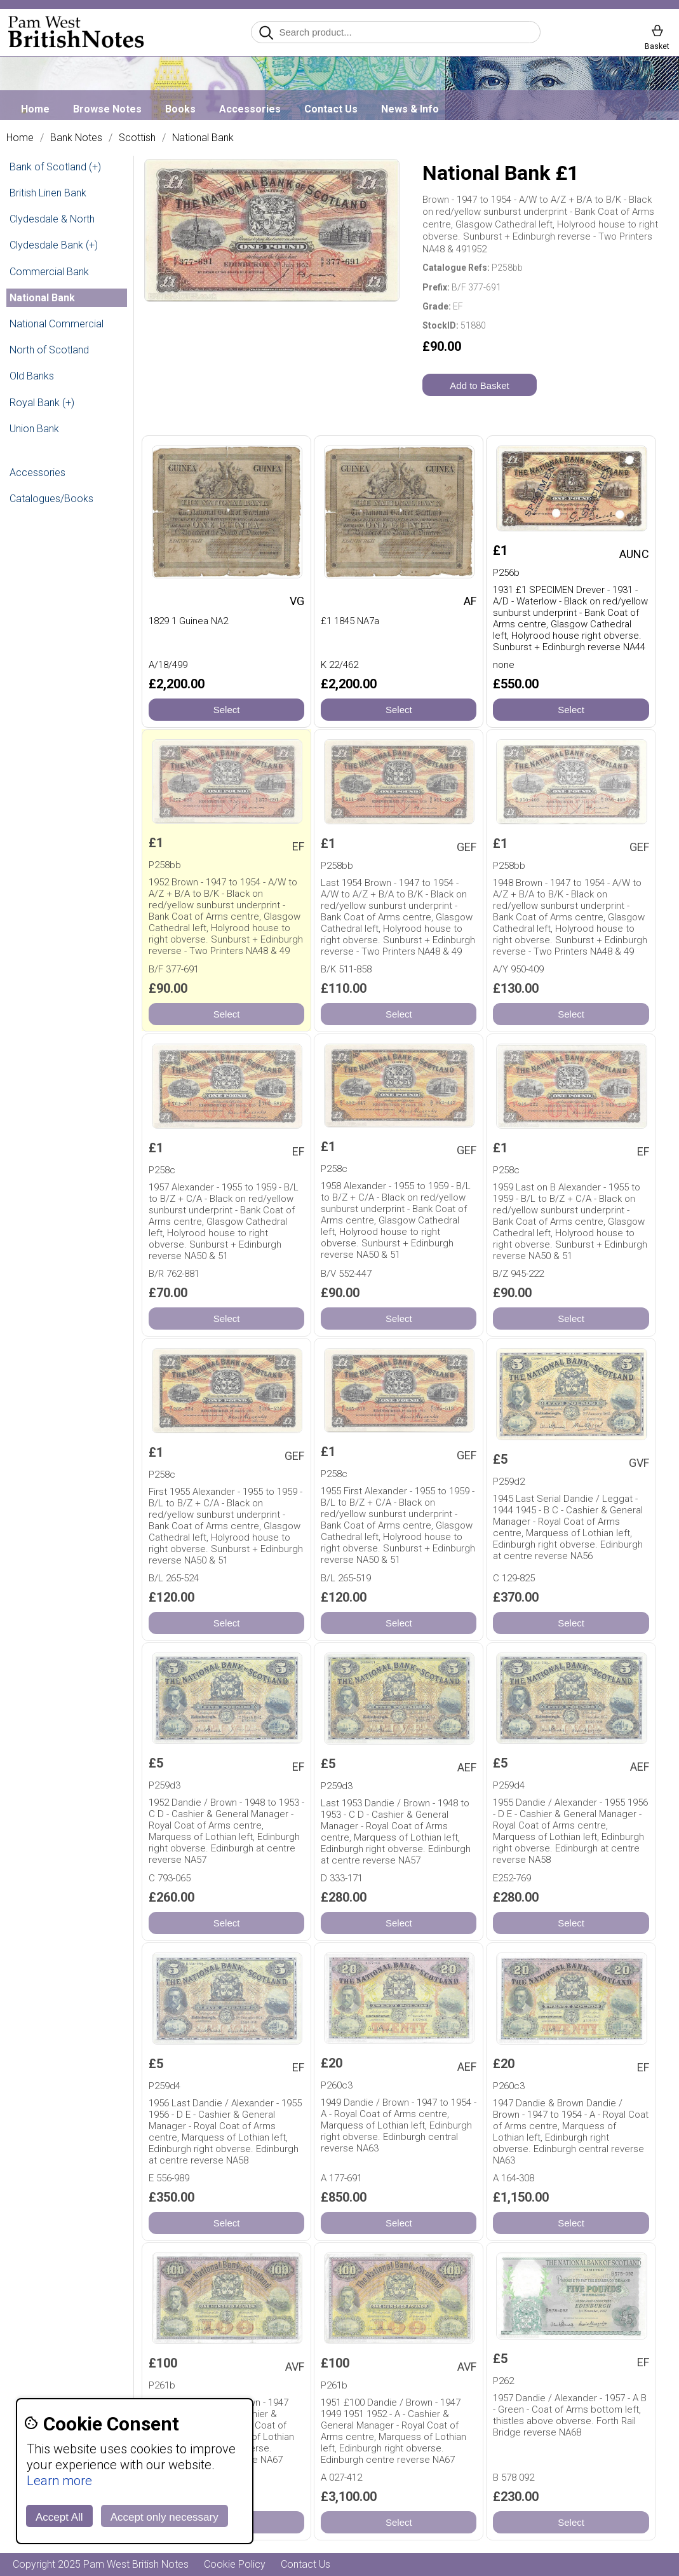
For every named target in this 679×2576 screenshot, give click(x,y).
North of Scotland (49, 350)
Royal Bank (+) (42, 403)
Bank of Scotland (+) (55, 167)
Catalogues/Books (51, 499)
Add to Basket (479, 385)
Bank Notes (76, 138)
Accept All (59, 2517)
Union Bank (34, 429)
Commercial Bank (49, 272)
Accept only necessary (164, 2517)
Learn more (59, 2480)
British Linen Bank (48, 193)
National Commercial (57, 324)
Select (226, 709)
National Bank (203, 138)
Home (35, 109)
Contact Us (331, 109)
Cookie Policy (235, 2564)
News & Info (410, 109)
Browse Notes (107, 109)
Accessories (250, 109)
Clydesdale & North (52, 219)
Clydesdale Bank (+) (54, 245)
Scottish (137, 138)
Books (180, 109)
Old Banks (32, 376)
